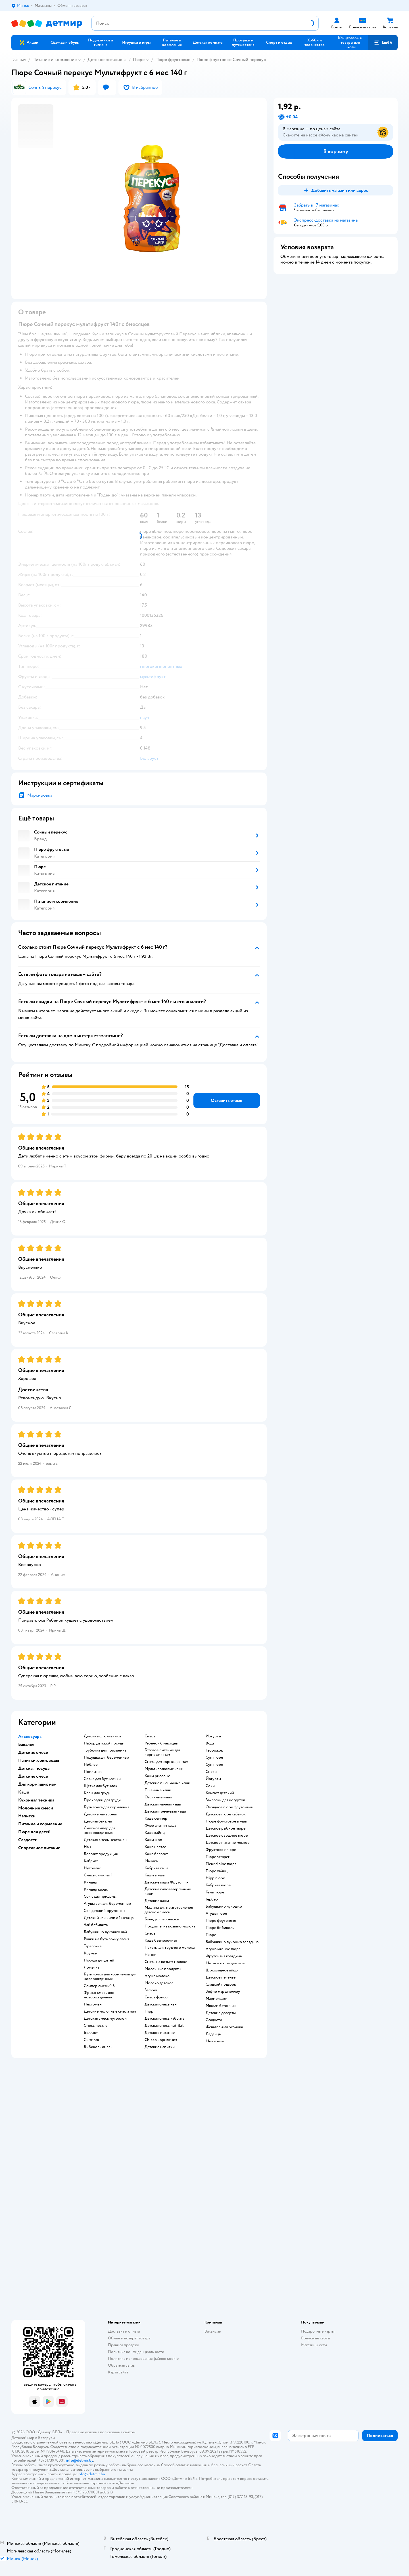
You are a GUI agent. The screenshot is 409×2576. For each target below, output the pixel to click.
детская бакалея (98, 1821)
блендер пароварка (162, 1919)
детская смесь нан (161, 2004)
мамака (151, 1861)
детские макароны (100, 1814)
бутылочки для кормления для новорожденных (110, 1976)
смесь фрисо (156, 1997)
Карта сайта (118, 2372)
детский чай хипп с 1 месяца (108, 1918)
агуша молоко (157, 1976)
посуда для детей (99, 1960)
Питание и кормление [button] (40, 1824)
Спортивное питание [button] (39, 1848)
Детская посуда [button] (33, 1768)
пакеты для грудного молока (170, 1947)
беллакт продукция (101, 1854)
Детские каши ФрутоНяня (167, 1882)
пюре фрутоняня (221, 1920)
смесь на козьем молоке (166, 1962)
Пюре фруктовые (172, 59)
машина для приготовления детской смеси (169, 1909)
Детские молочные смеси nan (110, 2011)
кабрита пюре (218, 1885)
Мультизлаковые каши (164, 1769)
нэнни (150, 1954)
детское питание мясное (227, 1842)
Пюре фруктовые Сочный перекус (231, 59)
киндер (90, 1882)
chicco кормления (161, 2040)
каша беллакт (156, 1854)
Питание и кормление (54, 59)
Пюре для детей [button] (34, 1832)
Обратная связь (121, 2365)
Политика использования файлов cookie (143, 2358)
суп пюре (214, 1757)
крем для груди (97, 1793)
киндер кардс (96, 1889)
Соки (210, 1786)
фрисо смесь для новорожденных (99, 1995)
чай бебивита (96, 1925)
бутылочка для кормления (106, 1807)
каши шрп (153, 1840)
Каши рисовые (157, 1776)
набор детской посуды (104, 1743)
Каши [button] (23, 1792)
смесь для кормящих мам (166, 1762)
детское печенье (220, 1977)
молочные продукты (163, 1969)
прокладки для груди (102, 1800)
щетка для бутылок (100, 1786)
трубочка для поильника (105, 1750)
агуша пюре (216, 1913)
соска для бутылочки (102, 1779)
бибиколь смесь (98, 2047)
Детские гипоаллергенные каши (168, 1891)
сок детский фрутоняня (104, 1910)
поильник (93, 1771)
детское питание (160, 2032)
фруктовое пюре (221, 1849)
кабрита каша (156, 1868)
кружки (90, 1953)
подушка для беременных (106, 1757)
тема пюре (215, 1892)
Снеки (211, 1771)
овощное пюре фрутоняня (229, 1807)
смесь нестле (95, 2025)
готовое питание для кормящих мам (162, 1752)
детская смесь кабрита (164, 2018)
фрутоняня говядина (224, 1956)
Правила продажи (123, 2345)
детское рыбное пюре (225, 1828)
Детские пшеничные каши (167, 1783)
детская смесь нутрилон (105, 2018)
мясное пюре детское (225, 1963)
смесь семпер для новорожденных (99, 1830)
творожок (214, 1750)
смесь (150, 1736)
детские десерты (221, 2013)
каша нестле (155, 1847)
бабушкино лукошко (224, 1906)
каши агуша (154, 1875)
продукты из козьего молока (170, 1926)
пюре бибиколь (220, 1927)
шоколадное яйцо (222, 1970)
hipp (149, 2011)
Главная (18, 59)
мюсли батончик (221, 2005)
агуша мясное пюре (223, 1949)
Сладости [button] (27, 1840)
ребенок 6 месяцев (161, 1743)
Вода (210, 1743)
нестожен (93, 2004)
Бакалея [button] (26, 1744)
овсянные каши (158, 1797)
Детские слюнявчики (102, 1736)
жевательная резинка (224, 2027)
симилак (91, 2040)
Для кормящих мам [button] (37, 1784)
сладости (214, 2020)
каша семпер (156, 1818)
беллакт (91, 2032)
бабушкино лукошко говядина (232, 1942)
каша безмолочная (161, 1940)
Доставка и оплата (124, 2331)
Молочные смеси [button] (35, 1808)
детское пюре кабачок (226, 1814)
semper (151, 1990)
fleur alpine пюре (221, 1864)
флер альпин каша (160, 1825)
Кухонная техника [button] (36, 1800)
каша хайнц (155, 1832)
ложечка (91, 1967)
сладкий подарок (221, 1984)
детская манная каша (163, 1804)
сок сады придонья (100, 1896)
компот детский (220, 1793)
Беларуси (46, 2437)
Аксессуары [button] (30, 1736)
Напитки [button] (27, 1816)
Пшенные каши (158, 1790)
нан (87, 1847)
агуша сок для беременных (107, 1903)
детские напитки (160, 2047)
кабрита (91, 1861)
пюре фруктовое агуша (226, 1821)
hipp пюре (215, 1878)
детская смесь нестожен (105, 1840)
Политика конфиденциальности (136, 2351)
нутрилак (92, 1868)
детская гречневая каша (165, 1811)
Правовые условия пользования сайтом (100, 2432)
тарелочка (92, 1946)
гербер (212, 1899)
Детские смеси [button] (33, 1752)
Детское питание (104, 59)
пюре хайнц (217, 1871)
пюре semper (217, 1857)
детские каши (157, 1901)
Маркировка (39, 795)
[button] (383, 42)
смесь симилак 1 (98, 1875)
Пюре (139, 59)
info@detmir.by (79, 2460)
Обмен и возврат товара (129, 2338)
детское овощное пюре (227, 1835)
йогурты (213, 1736)
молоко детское (159, 1983)
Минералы (215, 2041)
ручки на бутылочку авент (106, 1939)
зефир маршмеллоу (223, 1991)
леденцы (214, 2034)
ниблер (91, 1764)
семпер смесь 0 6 (99, 1986)
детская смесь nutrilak (164, 2025)
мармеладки (217, 1998)
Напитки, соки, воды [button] (38, 1760)
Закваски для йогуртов (225, 1800)
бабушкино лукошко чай (105, 1932)
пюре (211, 1935)
